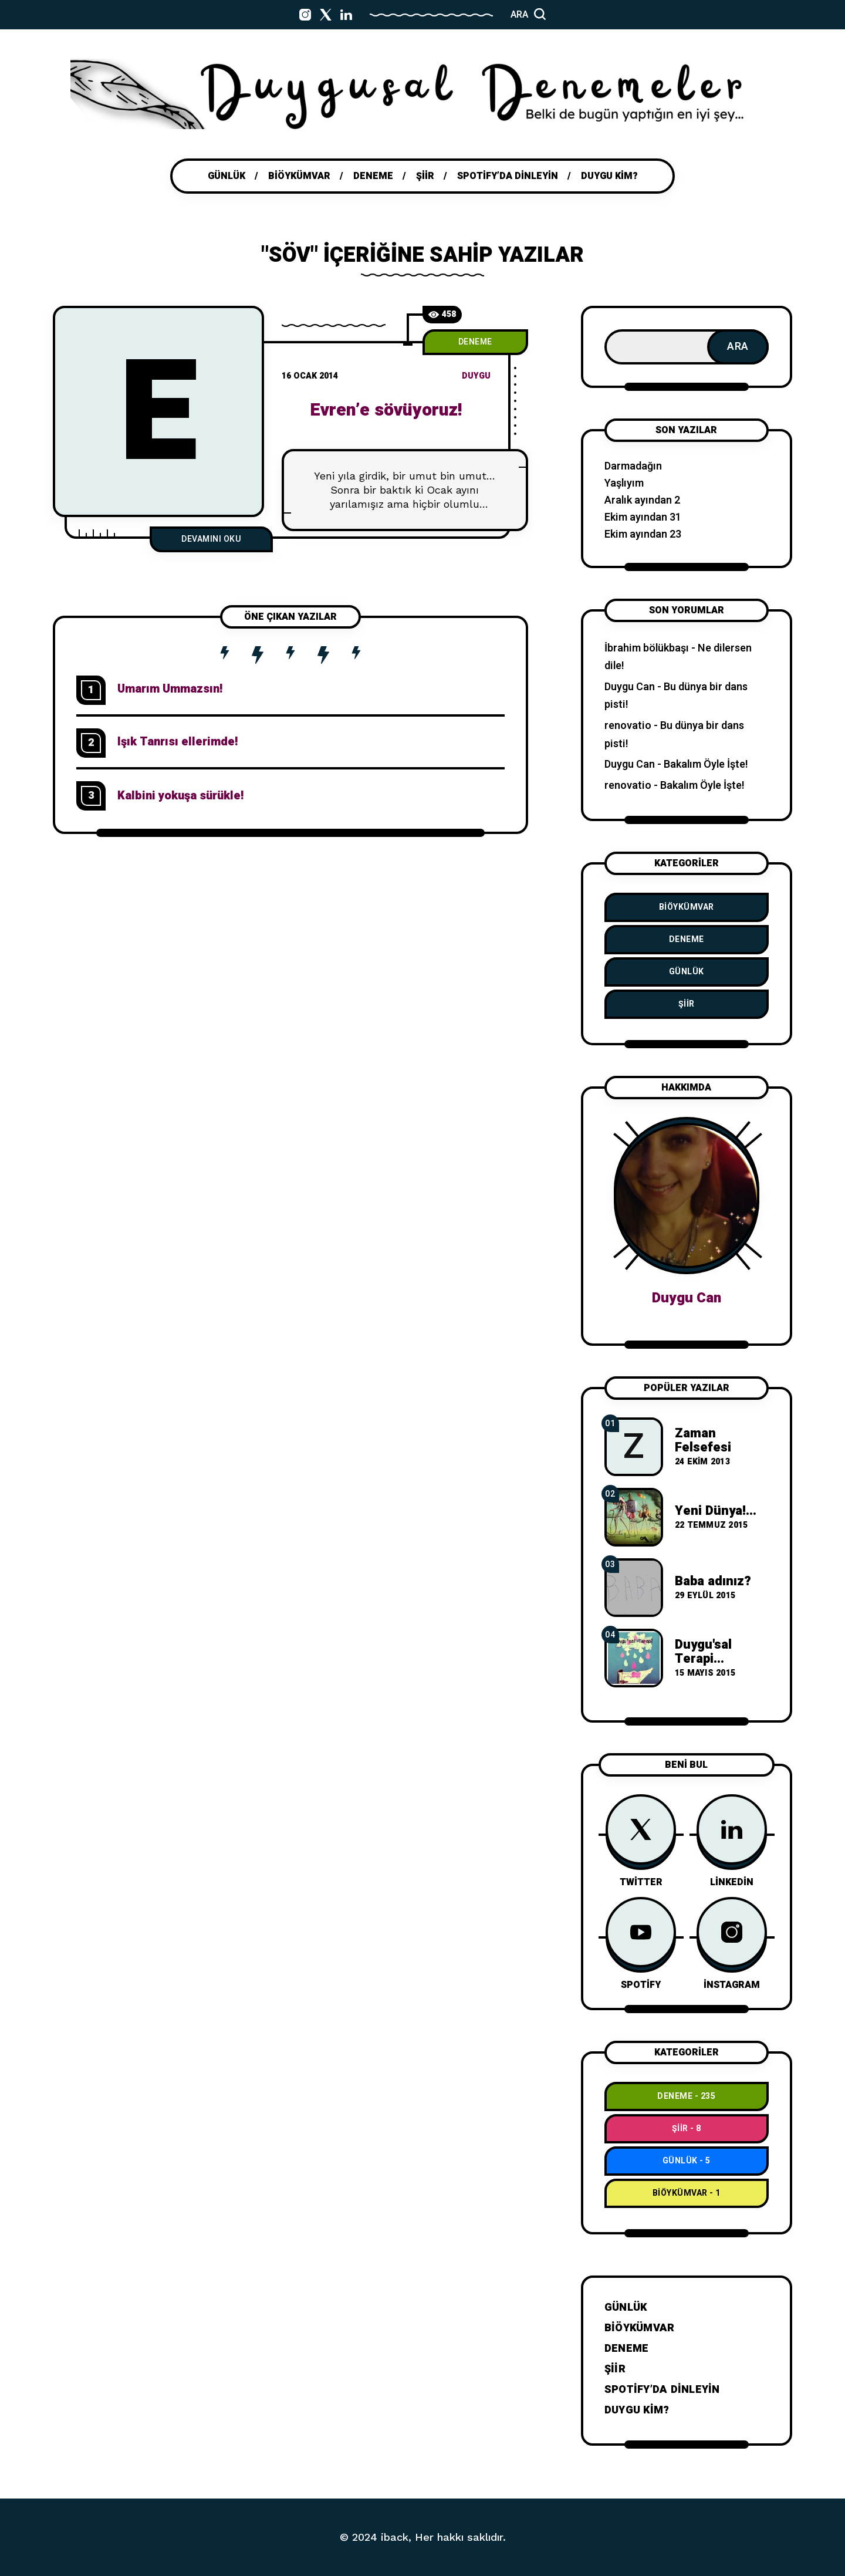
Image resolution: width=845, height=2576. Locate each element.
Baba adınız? (713, 1581)
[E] (158, 411)
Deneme (475, 342)
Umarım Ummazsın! (169, 688)
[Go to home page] (422, 94)
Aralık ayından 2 (642, 500)
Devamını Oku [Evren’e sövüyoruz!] (211, 539)
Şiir (686, 1004)
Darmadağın (633, 466)
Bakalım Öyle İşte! (706, 764)
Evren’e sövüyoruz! (386, 410)
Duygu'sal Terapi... (703, 1651)
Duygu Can (629, 687)
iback (394, 2537)
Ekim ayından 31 (642, 517)
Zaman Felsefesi (703, 1440)
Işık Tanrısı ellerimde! (177, 741)
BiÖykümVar (686, 907)
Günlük (686, 971)
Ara (738, 347)
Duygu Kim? (637, 2410)
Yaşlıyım (624, 483)
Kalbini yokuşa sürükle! (180, 795)
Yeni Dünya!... (715, 1510)
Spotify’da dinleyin (662, 2390)
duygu (476, 376)
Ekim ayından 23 (642, 534)
